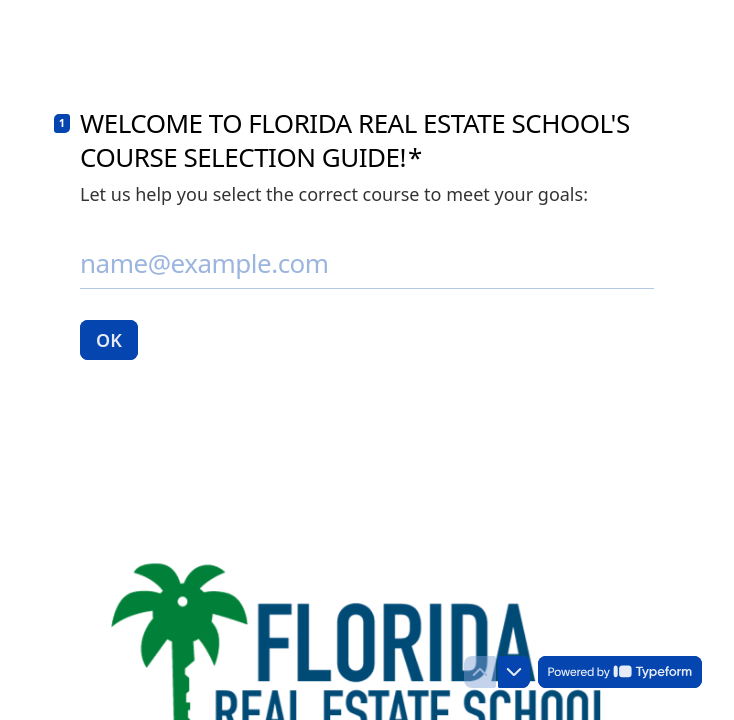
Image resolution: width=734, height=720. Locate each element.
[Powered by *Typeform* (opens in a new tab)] (620, 672)
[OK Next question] (109, 340)
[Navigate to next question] (514, 672)
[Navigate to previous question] (480, 672)
